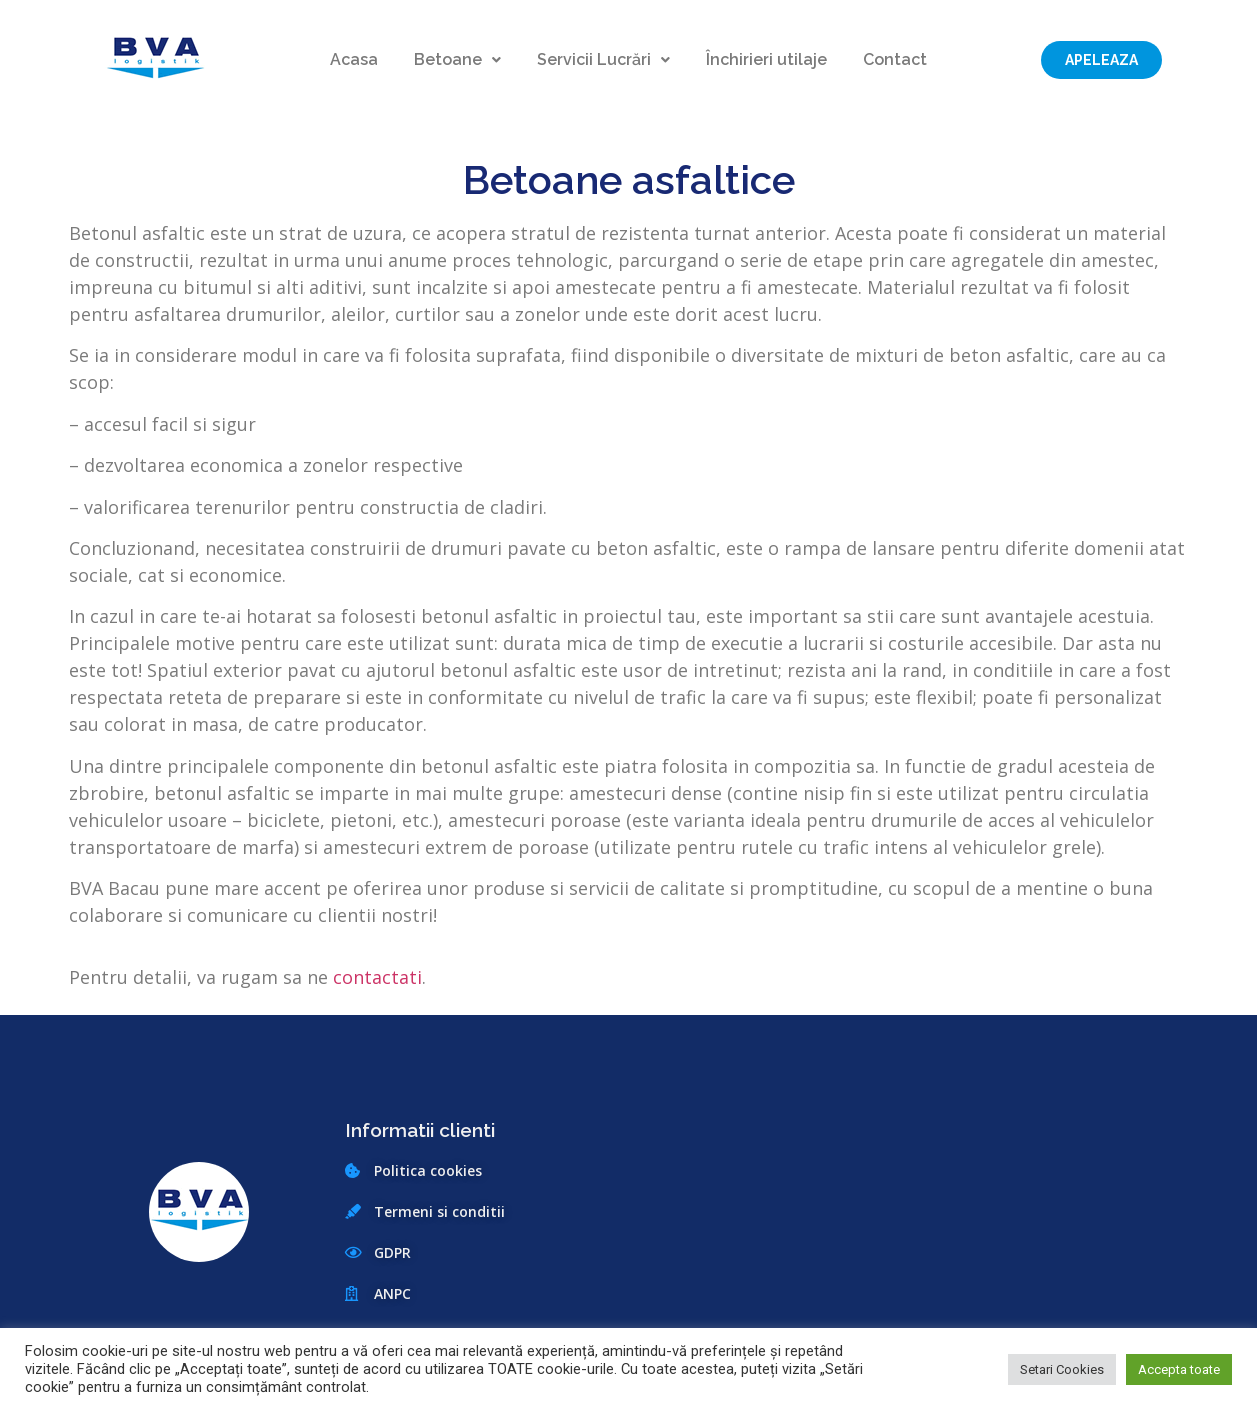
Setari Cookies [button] (1062, 1369)
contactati (377, 977)
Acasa (354, 60)
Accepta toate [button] (1179, 1369)
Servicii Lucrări (603, 60)
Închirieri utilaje (766, 60)
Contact (895, 60)
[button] (1101, 60)
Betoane (457, 60)
